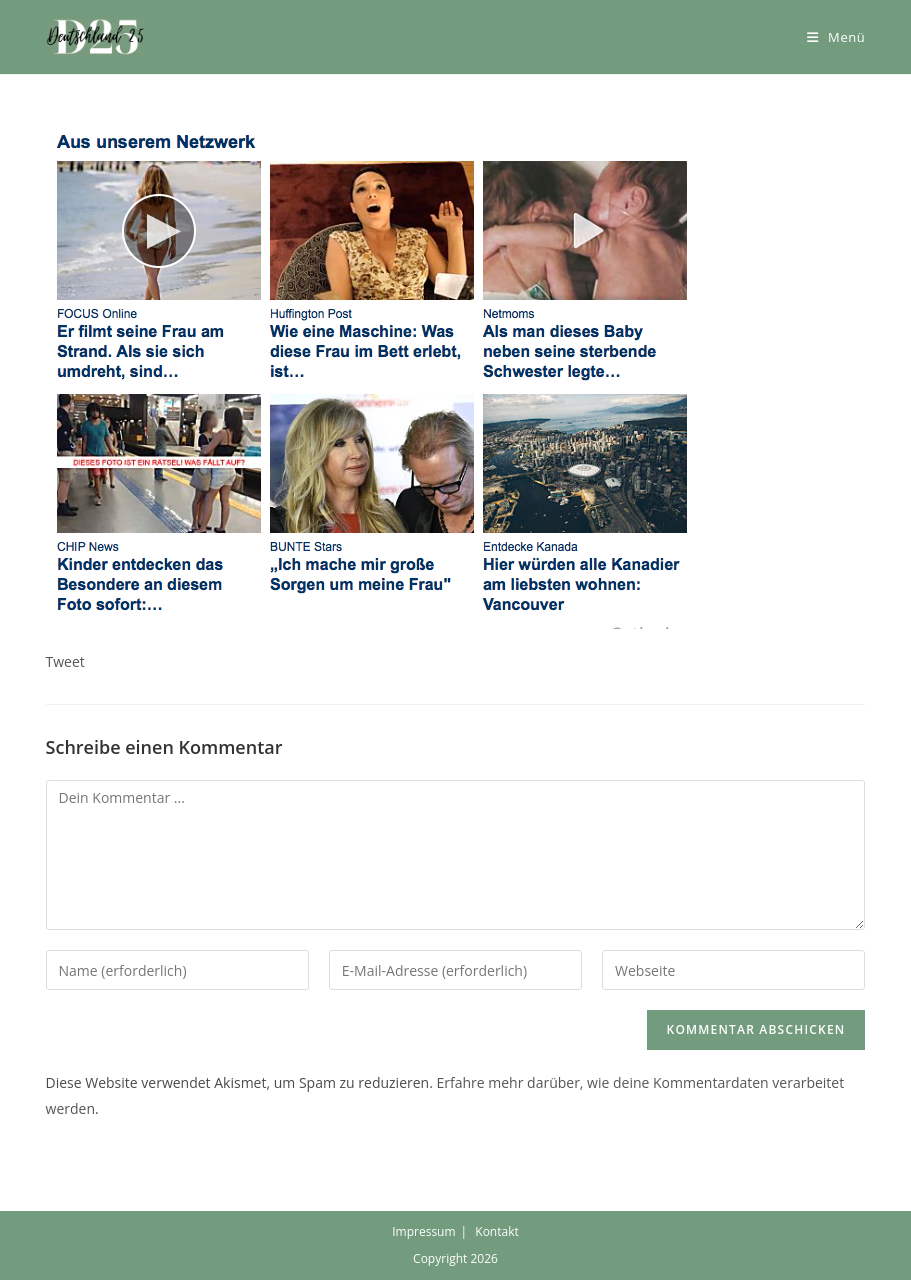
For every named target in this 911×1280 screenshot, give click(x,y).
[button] (96, 37)
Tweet (65, 661)
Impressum (423, 1231)
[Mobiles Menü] (836, 37)
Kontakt (496, 1231)
